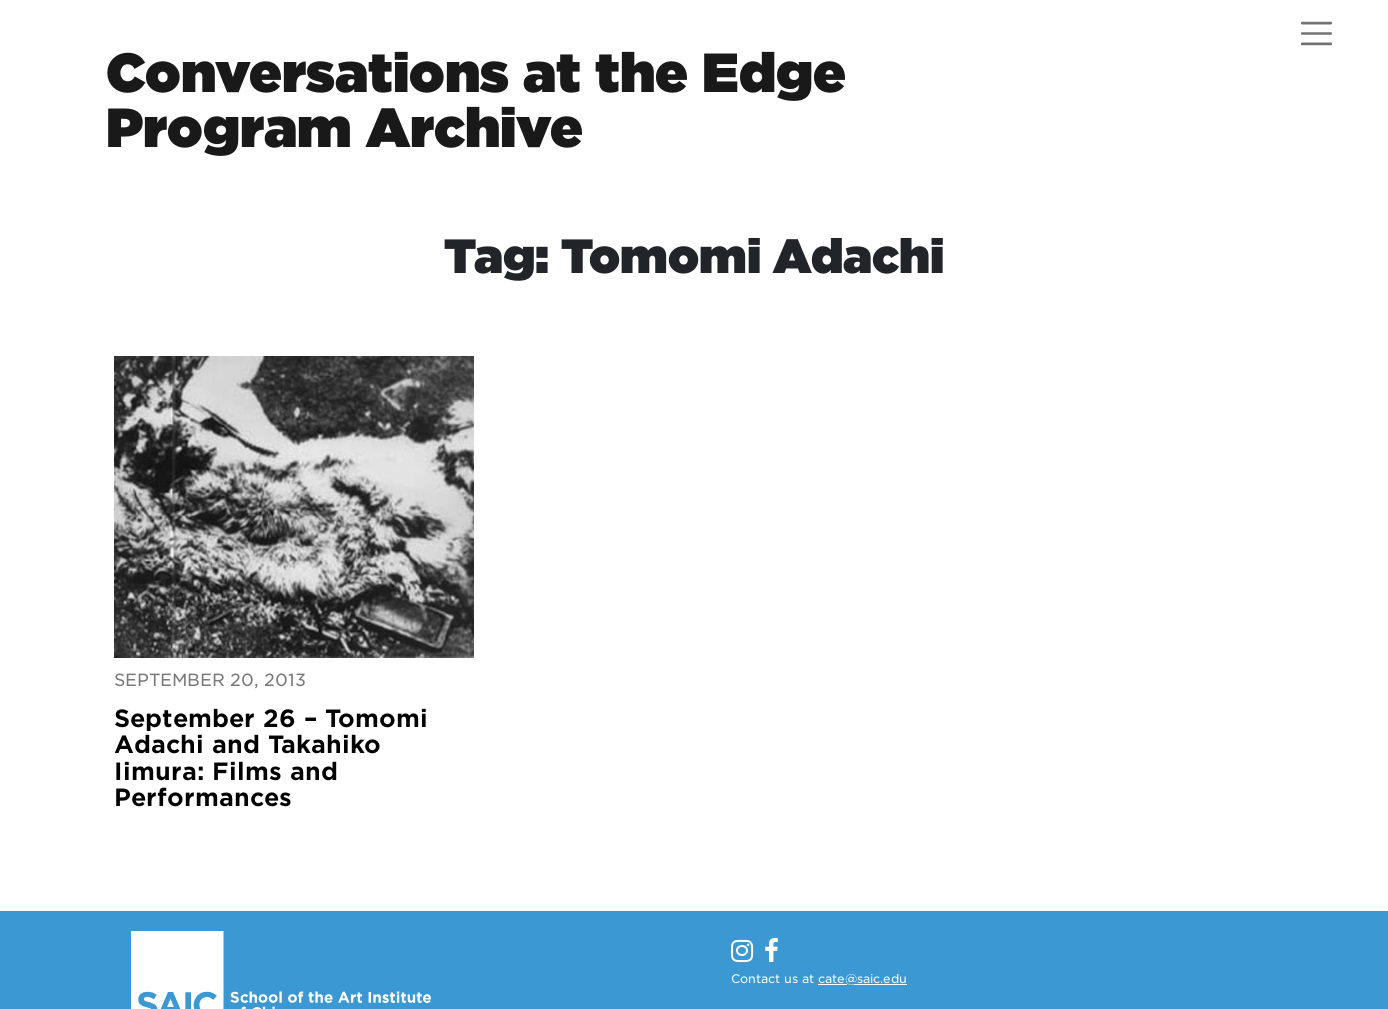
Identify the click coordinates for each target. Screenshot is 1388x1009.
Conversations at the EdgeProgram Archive (476, 100)
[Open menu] (1316, 33)
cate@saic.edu (862, 978)
